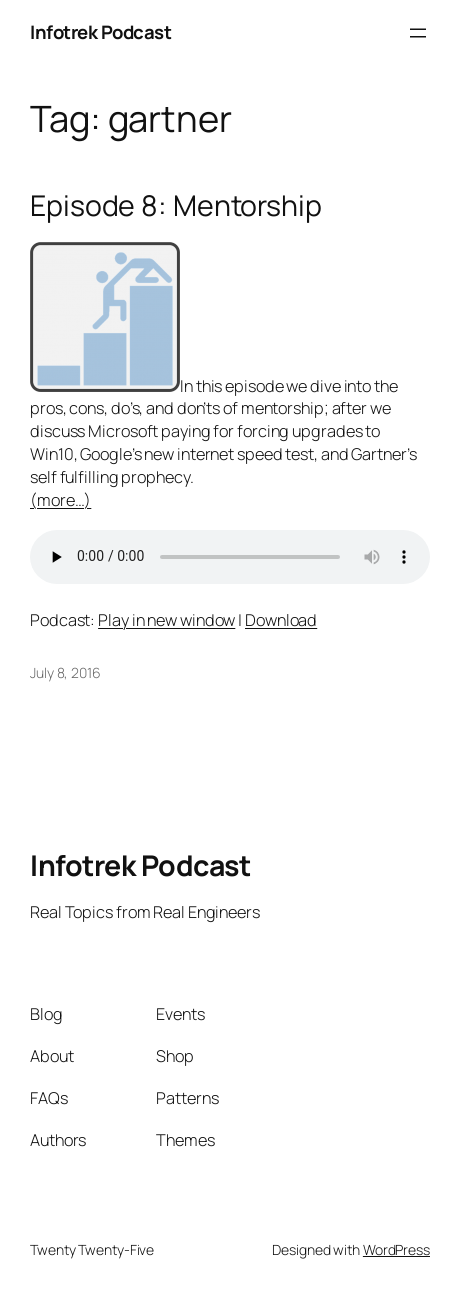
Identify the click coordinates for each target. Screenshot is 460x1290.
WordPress (396, 1249)
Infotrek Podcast (100, 32)
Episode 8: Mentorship (176, 206)
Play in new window (166, 620)
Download (281, 620)
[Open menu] (418, 33)
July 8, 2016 (65, 672)
